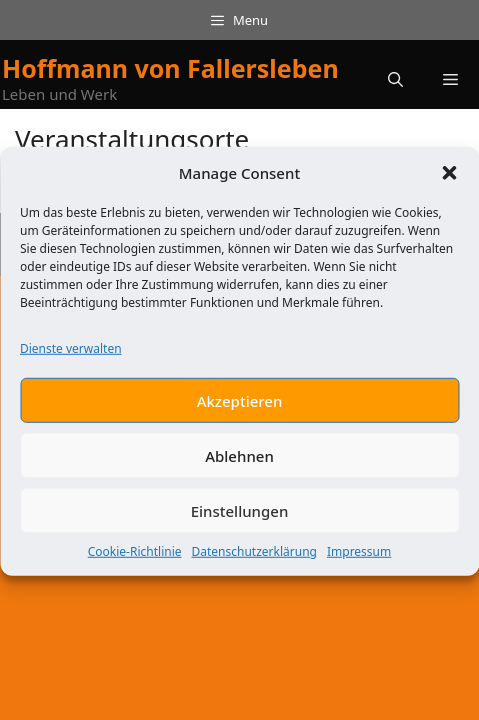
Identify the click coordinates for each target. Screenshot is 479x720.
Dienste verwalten (71, 358)
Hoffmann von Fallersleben (170, 68)
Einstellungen (240, 521)
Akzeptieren (240, 411)
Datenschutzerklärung (254, 561)
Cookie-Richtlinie (135, 561)
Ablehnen (239, 466)
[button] (449, 183)
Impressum (359, 561)
